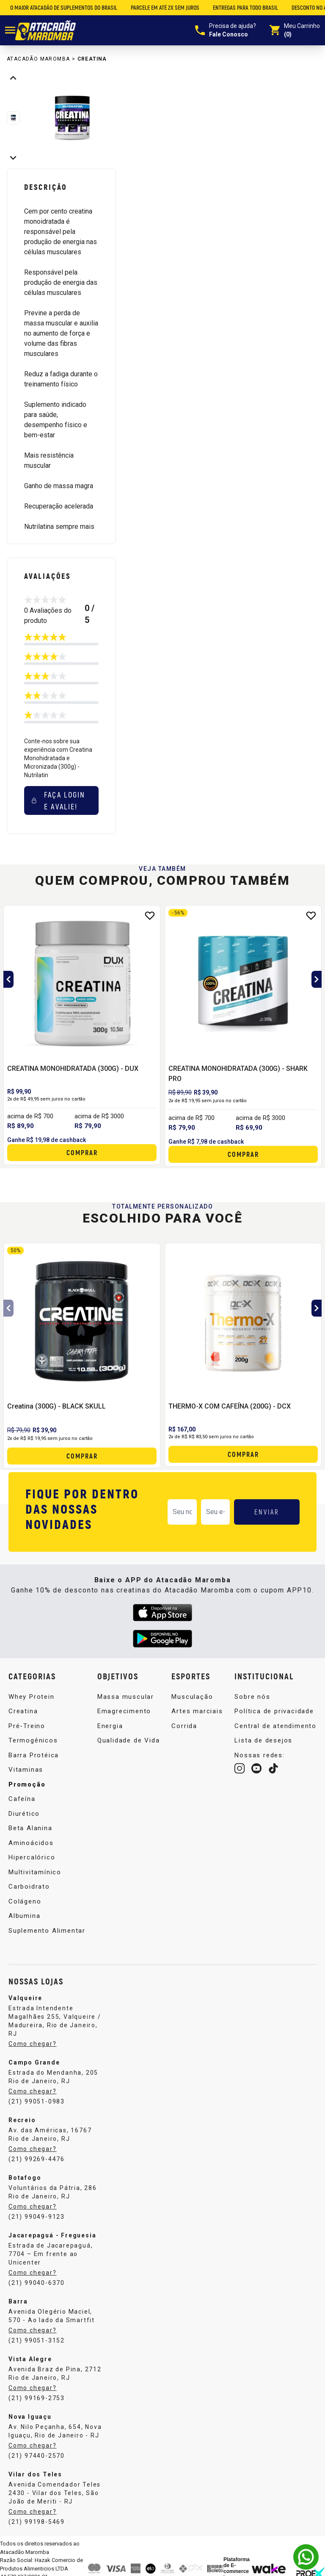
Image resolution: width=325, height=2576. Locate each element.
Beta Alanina (30, 1828)
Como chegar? (32, 2043)
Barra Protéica (33, 1755)
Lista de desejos (263, 1740)
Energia (110, 1726)
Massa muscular (125, 1697)
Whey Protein (31, 1697)
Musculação (192, 1697)
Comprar (82, 1152)
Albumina (24, 1916)
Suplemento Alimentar (46, 1930)
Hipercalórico (31, 1857)
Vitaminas (25, 1769)
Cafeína (22, 1799)
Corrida (184, 1726)
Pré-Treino (26, 1726)
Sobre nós (252, 1697)
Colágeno (24, 1901)
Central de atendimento (275, 1726)
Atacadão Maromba (38, 59)
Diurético (24, 1813)
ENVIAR (266, 1512)
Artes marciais (197, 1711)
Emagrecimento (124, 1711)
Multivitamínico (34, 1872)
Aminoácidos (31, 1843)
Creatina (92, 59)
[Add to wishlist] (150, 916)
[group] (72, 118)
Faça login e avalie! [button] (58, 800)
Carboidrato (29, 1886)
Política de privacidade (274, 1711)
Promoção (26, 1784)
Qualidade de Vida (128, 1740)
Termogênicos (33, 1740)
